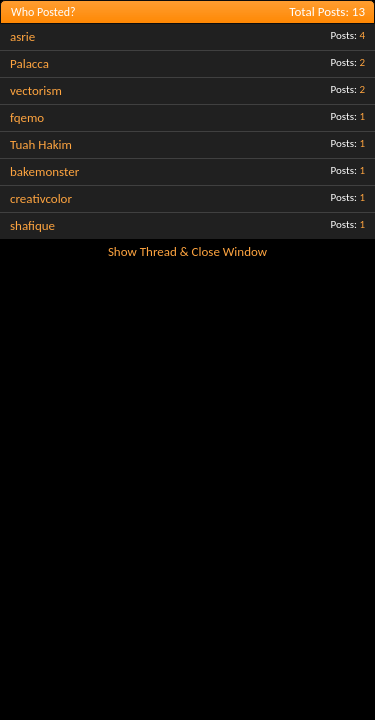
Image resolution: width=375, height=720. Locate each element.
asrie (22, 36)
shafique (32, 225)
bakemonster (44, 171)
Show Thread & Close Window (187, 251)
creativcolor (41, 198)
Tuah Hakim (41, 144)
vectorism (36, 90)
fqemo (27, 117)
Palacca (29, 63)
